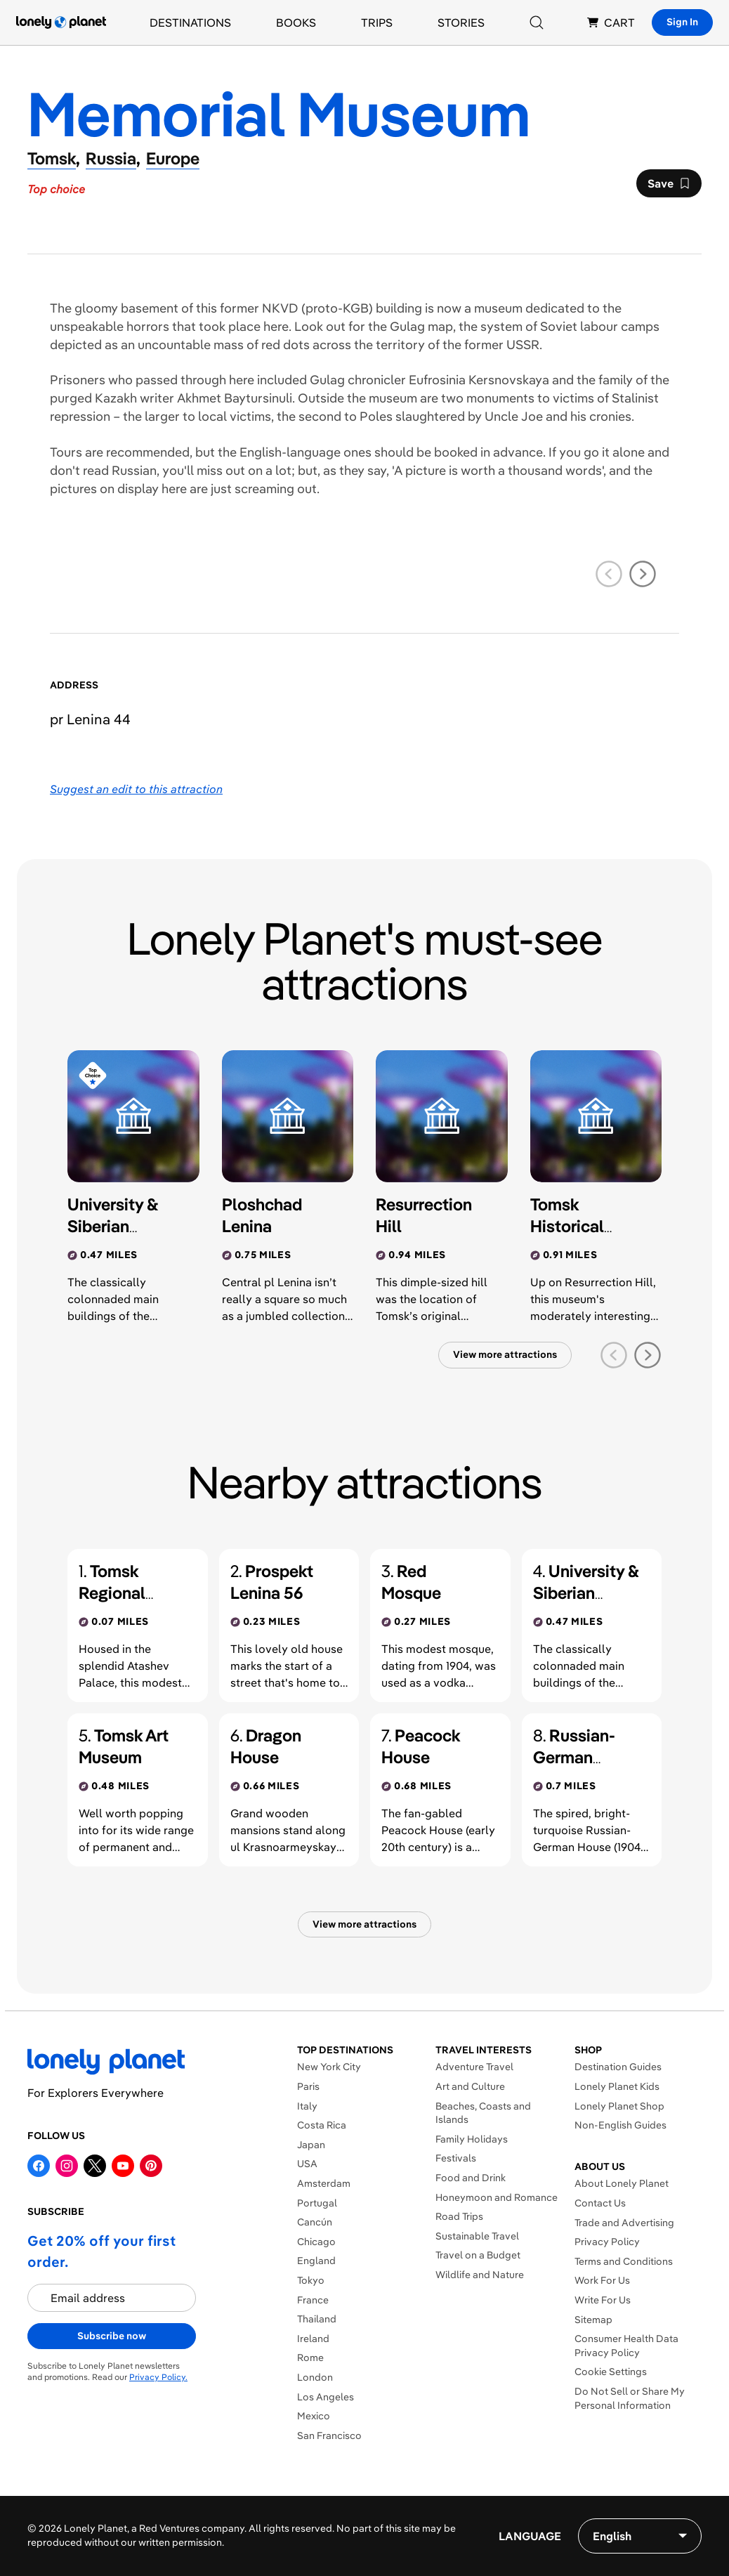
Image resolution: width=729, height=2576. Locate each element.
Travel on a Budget (477, 2255)
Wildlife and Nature (479, 2274)
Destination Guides (618, 2066)
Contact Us (600, 2203)
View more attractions (505, 1354)
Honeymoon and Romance (496, 2197)
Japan (311, 2144)
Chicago (316, 2241)
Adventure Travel (474, 2066)
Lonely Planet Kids (616, 2086)
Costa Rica (321, 2125)
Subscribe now (111, 2335)
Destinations (190, 22)
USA (307, 2163)
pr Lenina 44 (90, 719)
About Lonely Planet (621, 2183)
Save (668, 186)
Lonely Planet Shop (619, 2106)
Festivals (455, 2158)
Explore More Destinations (358, 2454)
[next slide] (643, 574)
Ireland (313, 2338)
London (315, 2377)
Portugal (317, 2203)
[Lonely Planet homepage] (61, 22)
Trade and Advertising (624, 2222)
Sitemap (593, 2319)
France (313, 2300)
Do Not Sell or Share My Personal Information (629, 2398)
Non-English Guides (620, 2125)
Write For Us (602, 2300)
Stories (461, 22)
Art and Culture (470, 2086)
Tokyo (310, 2280)
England (316, 2260)
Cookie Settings (610, 2371)
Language (530, 2536)
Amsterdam (323, 2183)
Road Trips (459, 2216)
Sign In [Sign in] (682, 21)
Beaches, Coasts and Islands (483, 2113)
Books (296, 22)
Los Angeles (325, 2397)
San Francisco (329, 2435)
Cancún (314, 2222)
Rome (310, 2357)
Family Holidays (471, 2139)
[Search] (537, 22)
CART (611, 22)
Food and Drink (470, 2177)
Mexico (313, 2416)
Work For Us (602, 2280)
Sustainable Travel (477, 2236)
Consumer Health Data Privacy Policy (626, 2345)
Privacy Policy (607, 2241)
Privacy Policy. (158, 2377)
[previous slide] (609, 574)
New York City (329, 2066)
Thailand (316, 2319)
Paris (308, 2086)
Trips (377, 22)
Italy (307, 2106)
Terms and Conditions (623, 2261)
